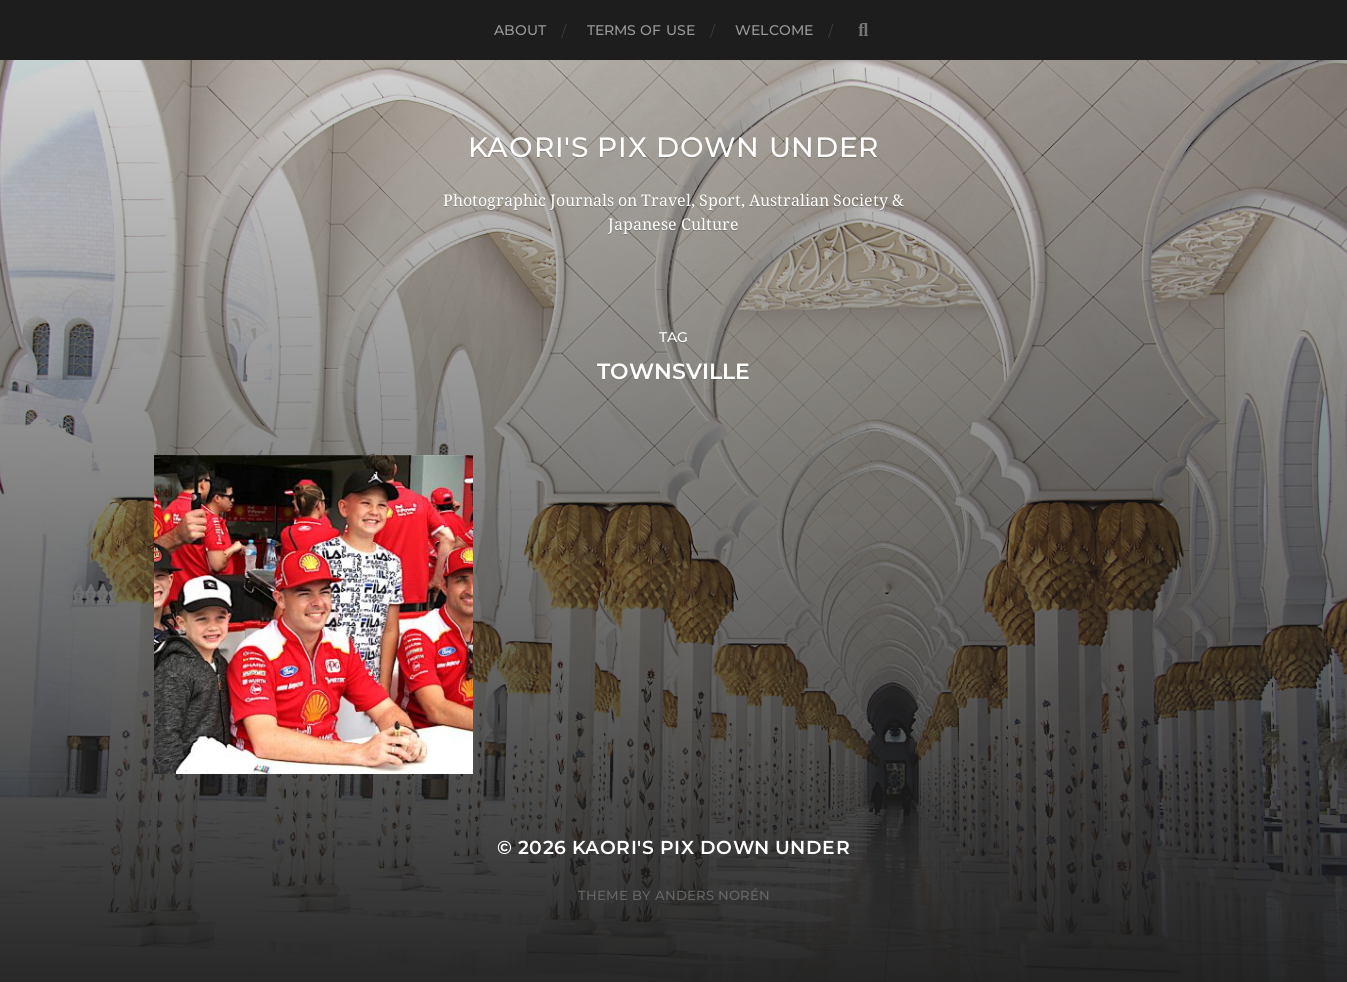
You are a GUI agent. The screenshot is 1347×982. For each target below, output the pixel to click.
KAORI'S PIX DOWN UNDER (673, 147)
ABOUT (520, 30)
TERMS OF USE (641, 30)
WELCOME (774, 30)
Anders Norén (712, 895)
